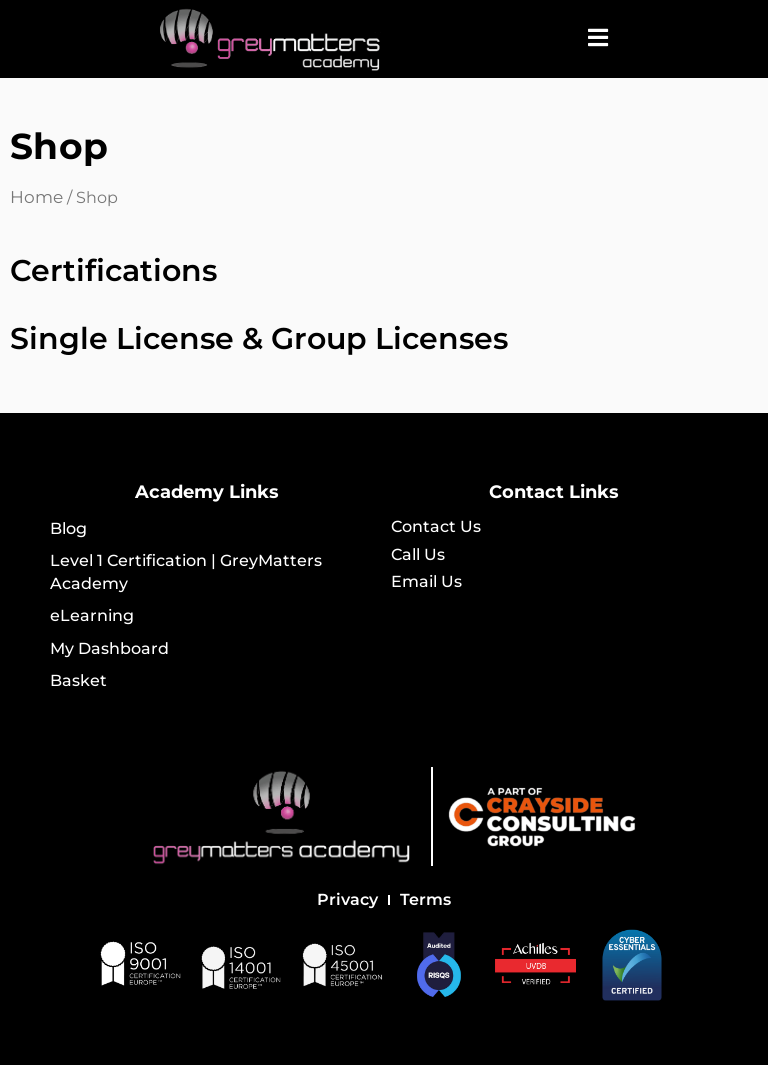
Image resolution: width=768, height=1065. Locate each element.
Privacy (347, 899)
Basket (78, 680)
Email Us (426, 581)
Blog (68, 528)
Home (36, 197)
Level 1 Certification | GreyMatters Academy (186, 571)
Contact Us (436, 526)
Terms (425, 899)
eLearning (92, 615)
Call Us (418, 554)
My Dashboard (109, 648)
